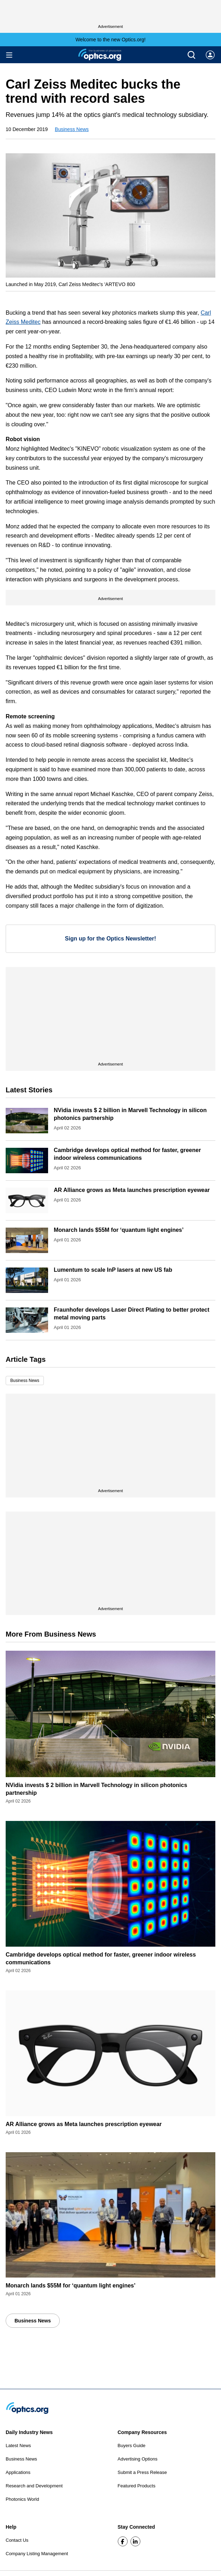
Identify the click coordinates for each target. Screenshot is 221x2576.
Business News (72, 129)
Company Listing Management (37, 2553)
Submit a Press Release (142, 2472)
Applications (18, 2472)
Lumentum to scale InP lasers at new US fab (113, 1270)
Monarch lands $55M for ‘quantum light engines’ (119, 1230)
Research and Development (34, 2485)
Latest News (18, 2445)
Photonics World (22, 2499)
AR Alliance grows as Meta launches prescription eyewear (132, 1190)
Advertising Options (138, 2459)
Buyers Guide (132, 2445)
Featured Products (137, 2485)
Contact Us (17, 2540)
